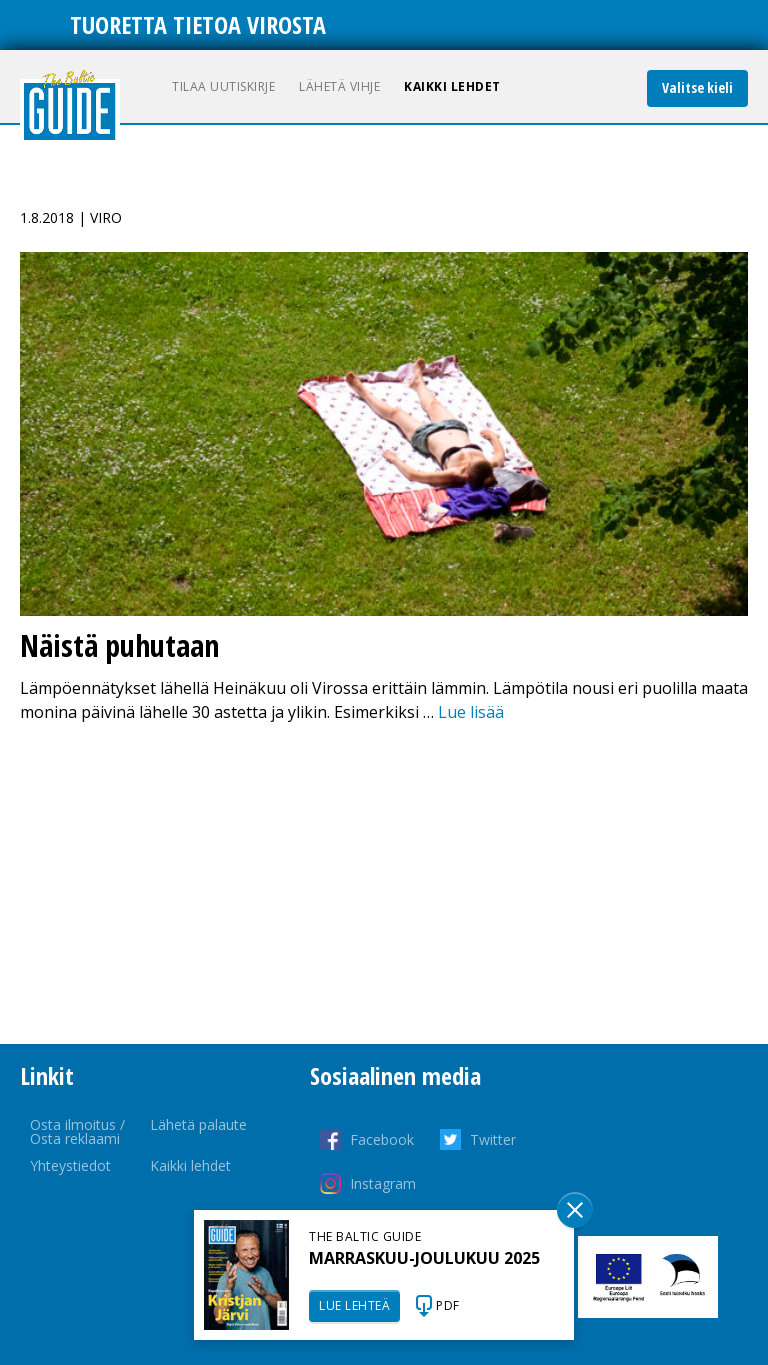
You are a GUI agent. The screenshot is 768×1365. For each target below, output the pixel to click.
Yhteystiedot (70, 1165)
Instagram (383, 1183)
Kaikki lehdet (452, 86)
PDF (448, 1305)
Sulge (575, 1210)
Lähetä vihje (339, 86)
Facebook (382, 1139)
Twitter (493, 1139)
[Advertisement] (384, 884)
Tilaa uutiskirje (223, 86)
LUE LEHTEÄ (354, 1305)
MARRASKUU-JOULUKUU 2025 (424, 1258)
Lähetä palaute (198, 1124)
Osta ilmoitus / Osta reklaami (77, 1131)
